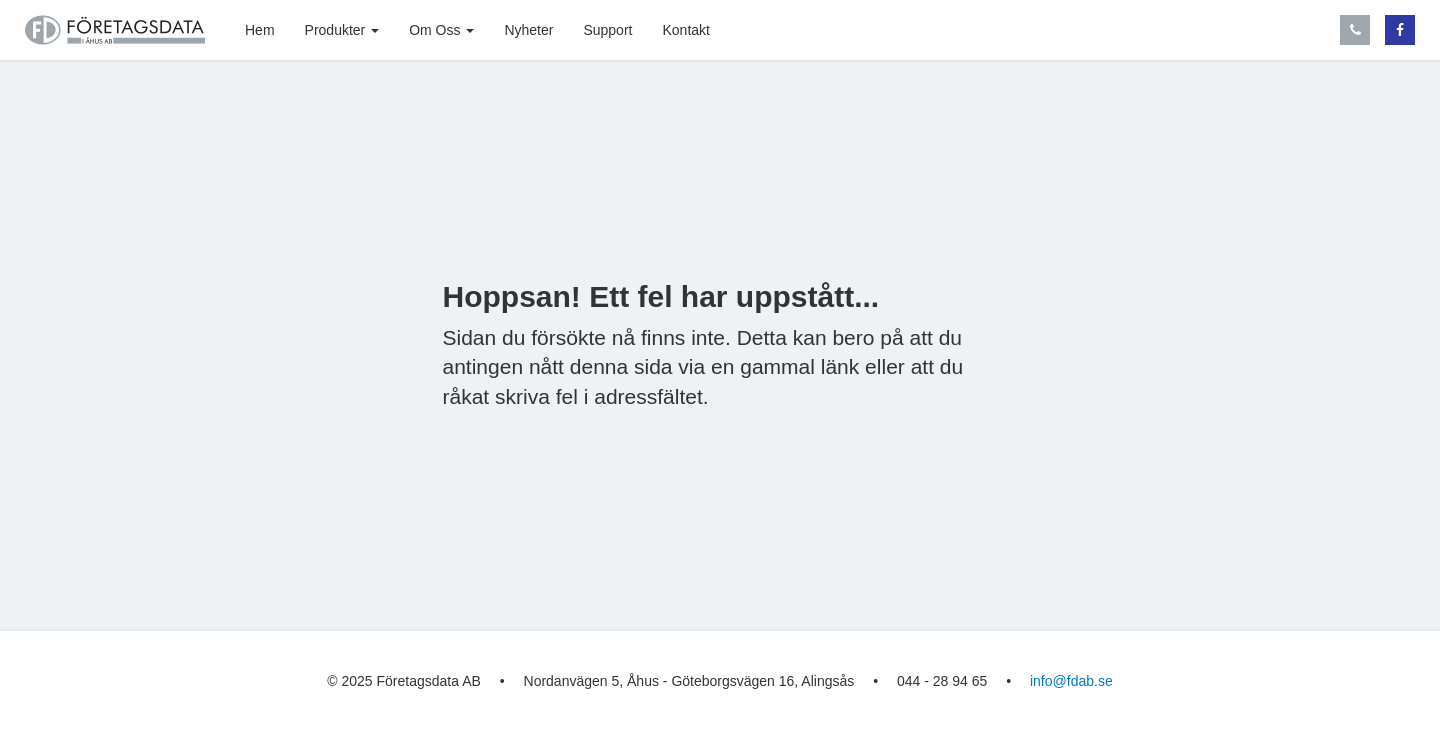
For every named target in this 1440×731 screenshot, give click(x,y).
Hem (260, 30)
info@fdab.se (1071, 681)
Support (607, 30)
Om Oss (441, 30)
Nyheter (528, 30)
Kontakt (685, 30)
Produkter (342, 30)
